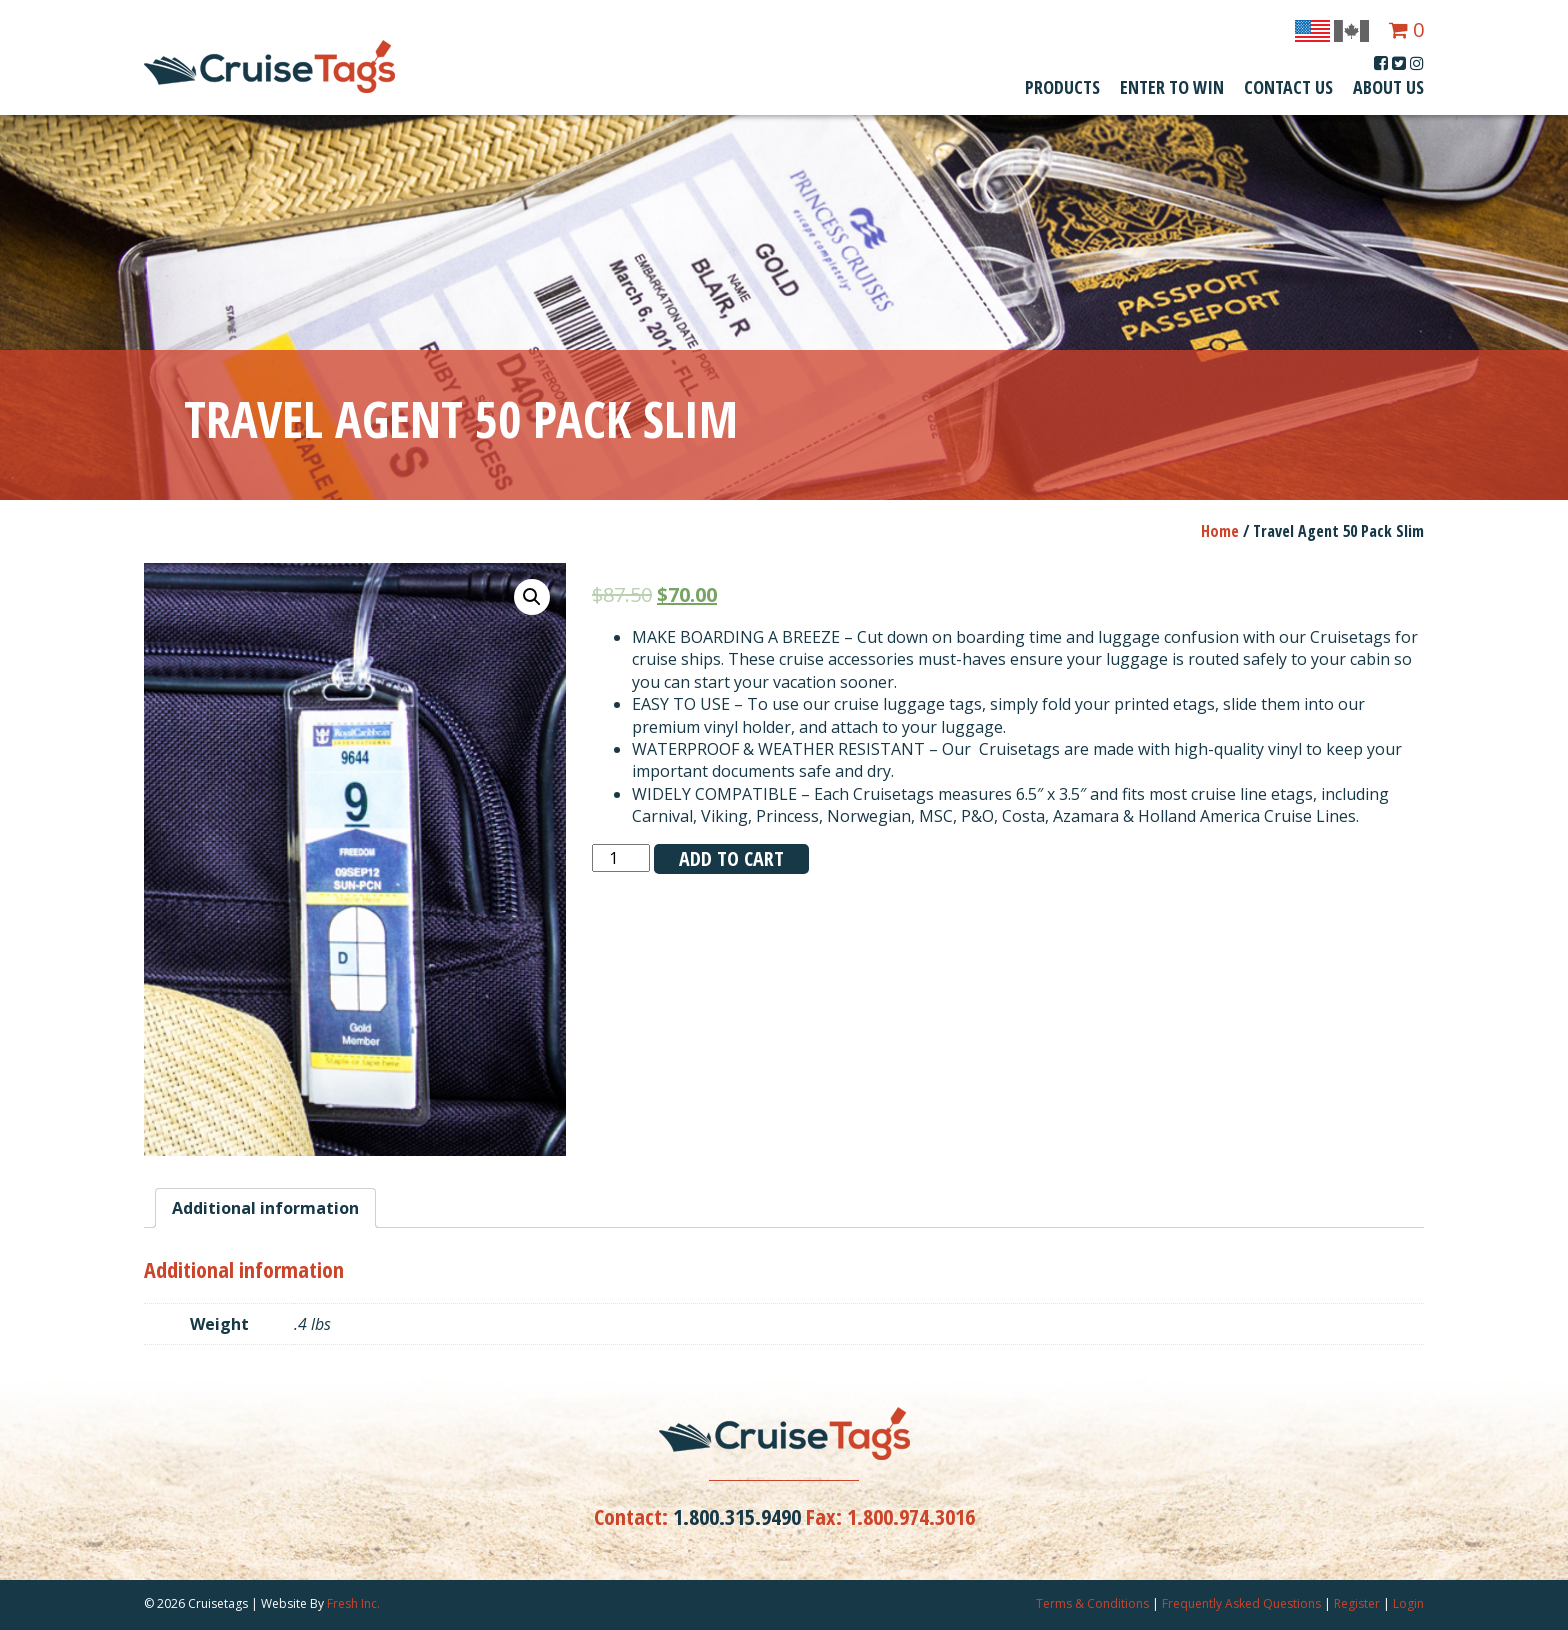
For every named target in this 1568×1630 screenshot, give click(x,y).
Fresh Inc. (353, 1603)
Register (1357, 1603)
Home (1220, 531)
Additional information (265, 1208)
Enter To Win (1172, 87)
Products (1062, 87)
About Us (1388, 87)
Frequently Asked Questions (1241, 1603)
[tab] (265, 1208)
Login (1408, 1603)
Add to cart (731, 858)
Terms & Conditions (1092, 1603)
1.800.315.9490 (737, 1516)
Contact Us (1288, 87)
